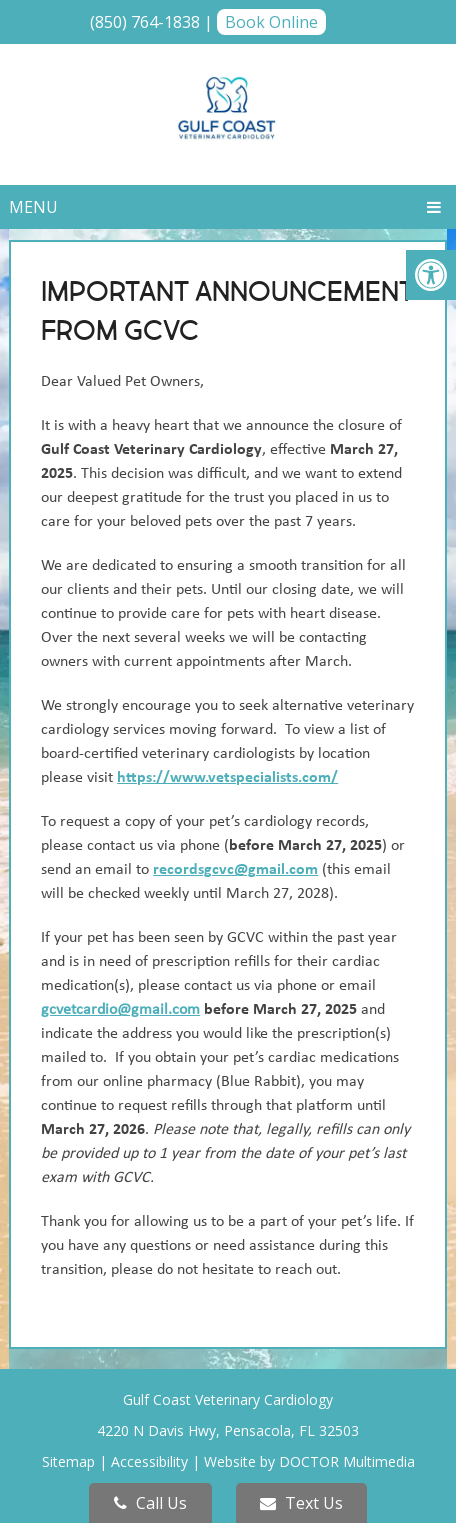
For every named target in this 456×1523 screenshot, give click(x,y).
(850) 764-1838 (145, 22)
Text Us (301, 1503)
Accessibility (149, 1461)
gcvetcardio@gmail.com (120, 1010)
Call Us (150, 1503)
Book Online (271, 22)
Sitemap (68, 1461)
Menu (33, 207)
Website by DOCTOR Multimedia (309, 1461)
